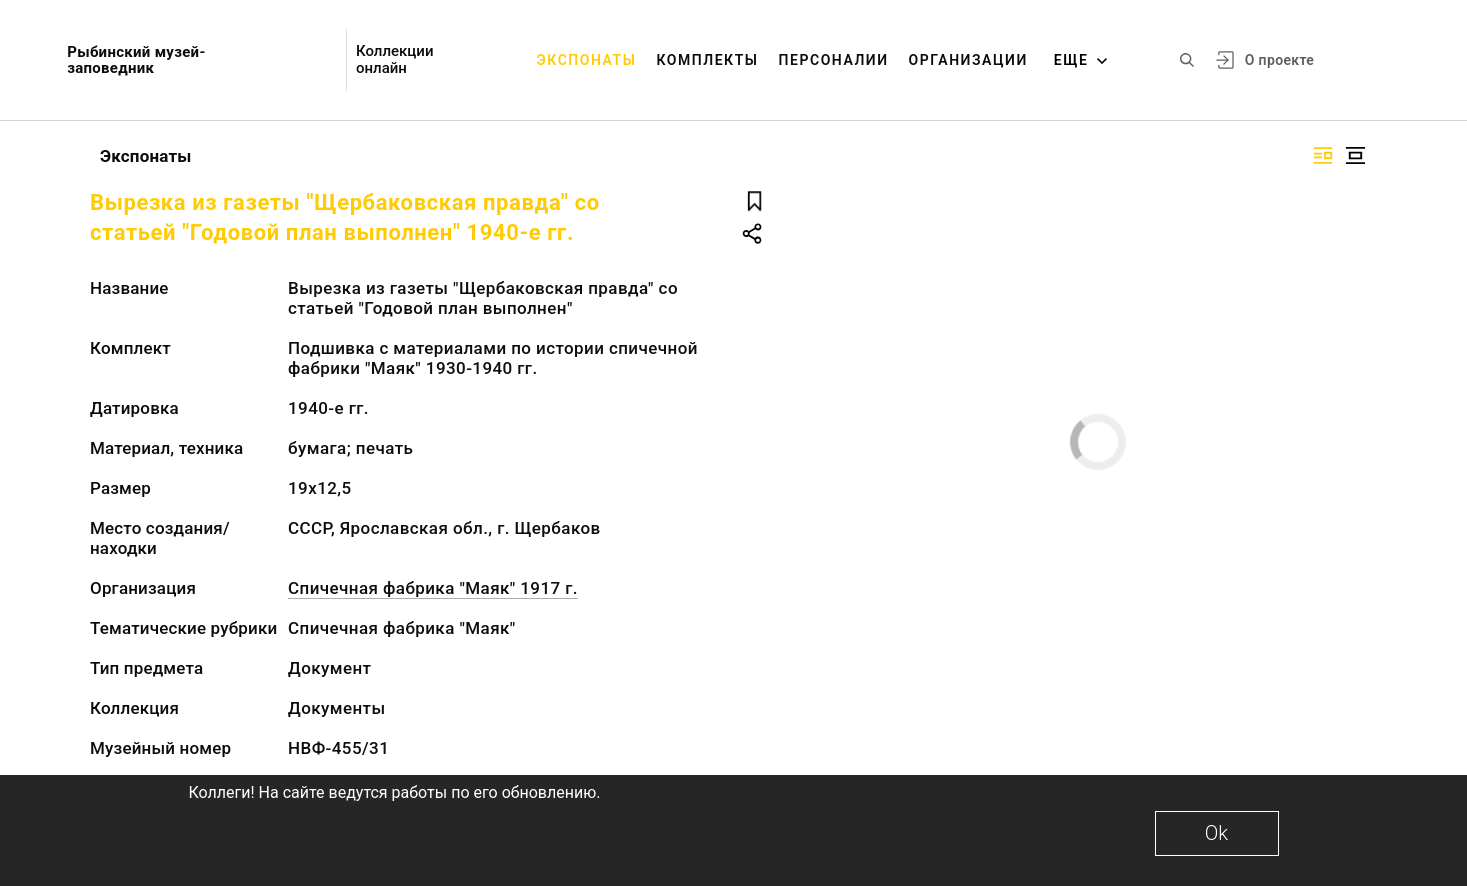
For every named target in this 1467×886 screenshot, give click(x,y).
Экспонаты (587, 60)
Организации (968, 60)
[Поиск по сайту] (1187, 60)
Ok (1216, 833)
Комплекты (707, 60)
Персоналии (834, 60)
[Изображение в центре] (1355, 155)
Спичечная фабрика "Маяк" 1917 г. (433, 588)
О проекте (1279, 60)
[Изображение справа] (1323, 155)
